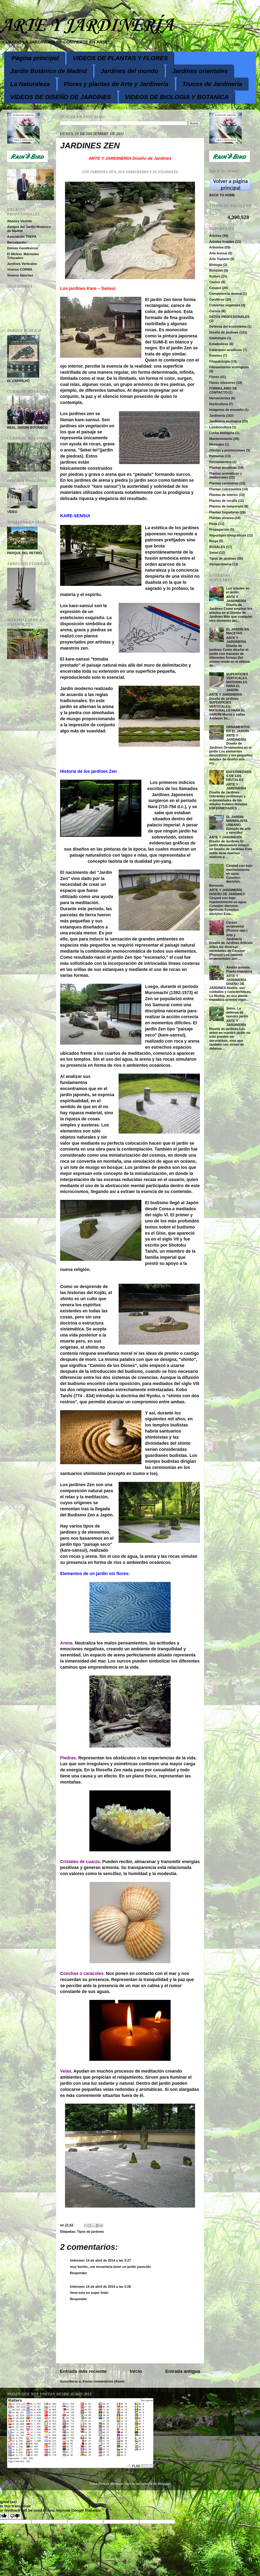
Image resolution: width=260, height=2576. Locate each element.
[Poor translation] (14, 2516)
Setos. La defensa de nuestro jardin (237, 1012)
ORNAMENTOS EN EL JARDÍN (238, 729)
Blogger (164, 2483)
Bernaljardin (16, 242)
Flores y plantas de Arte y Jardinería (116, 84)
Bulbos (214, 276)
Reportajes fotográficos (227, 535)
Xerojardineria (220, 564)
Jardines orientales (200, 71)
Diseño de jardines (223, 332)
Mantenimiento (220, 438)
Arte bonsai (218, 253)
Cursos (215, 311)
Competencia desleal (225, 293)
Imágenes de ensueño (226, 409)
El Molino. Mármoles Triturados (23, 256)
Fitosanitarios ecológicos (229, 367)
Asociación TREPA (22, 236)
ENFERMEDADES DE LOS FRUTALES (238, 776)
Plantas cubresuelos (225, 489)
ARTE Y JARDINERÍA (86, 26)
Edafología (217, 338)
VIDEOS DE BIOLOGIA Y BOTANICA (177, 97)
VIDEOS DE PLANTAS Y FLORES (120, 58)
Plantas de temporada (226, 506)
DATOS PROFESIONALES (229, 316)
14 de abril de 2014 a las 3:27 (108, 2260)
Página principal (35, 58)
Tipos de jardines (90, 2231)
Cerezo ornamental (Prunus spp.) (236, 926)
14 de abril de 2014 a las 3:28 (108, 2286)
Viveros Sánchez (20, 275)
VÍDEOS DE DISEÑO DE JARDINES (60, 97)
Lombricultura (220, 427)
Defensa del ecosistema (228, 326)
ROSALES (217, 547)
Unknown (77, 2260)
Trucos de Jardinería (212, 84)
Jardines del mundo (129, 71)
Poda (213, 524)
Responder (78, 2273)
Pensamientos (220, 462)
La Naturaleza (30, 84)
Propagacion (219, 529)
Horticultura (218, 404)
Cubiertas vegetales (224, 305)
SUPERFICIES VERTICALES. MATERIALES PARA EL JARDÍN (237, 682)
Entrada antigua (182, 2371)
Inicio (136, 2371)
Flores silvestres (222, 382)
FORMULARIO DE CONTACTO (223, 390)
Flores (214, 377)
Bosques (216, 270)
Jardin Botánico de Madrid (48, 71)
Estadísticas (218, 344)
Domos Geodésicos (22, 248)
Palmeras (216, 456)
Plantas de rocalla (223, 500)
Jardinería (217, 415)
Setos (213, 552)
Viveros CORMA (19, 269)
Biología (215, 265)
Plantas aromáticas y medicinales (225, 475)
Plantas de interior (223, 495)
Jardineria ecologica (225, 421)
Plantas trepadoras (224, 512)
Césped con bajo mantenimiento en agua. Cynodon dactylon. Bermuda (230, 875)
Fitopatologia (219, 361)
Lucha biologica (221, 433)
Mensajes (216, 444)
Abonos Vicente (19, 221)
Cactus (214, 282)
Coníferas (216, 299)
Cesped (215, 288)
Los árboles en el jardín (237, 590)
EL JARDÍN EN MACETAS (237, 631)
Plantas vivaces (221, 518)
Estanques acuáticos (225, 350)
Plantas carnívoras (223, 483)
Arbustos (216, 247)
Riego (213, 541)
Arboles (215, 236)
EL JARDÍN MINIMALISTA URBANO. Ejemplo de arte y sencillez (238, 825)
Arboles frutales (221, 241)
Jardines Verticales (22, 264)
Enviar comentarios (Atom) (104, 2381)
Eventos (215, 355)
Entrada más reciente (83, 2371)
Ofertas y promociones (227, 450)
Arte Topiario (219, 259)
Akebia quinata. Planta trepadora (239, 969)
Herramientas (219, 398)
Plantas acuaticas (223, 467)
